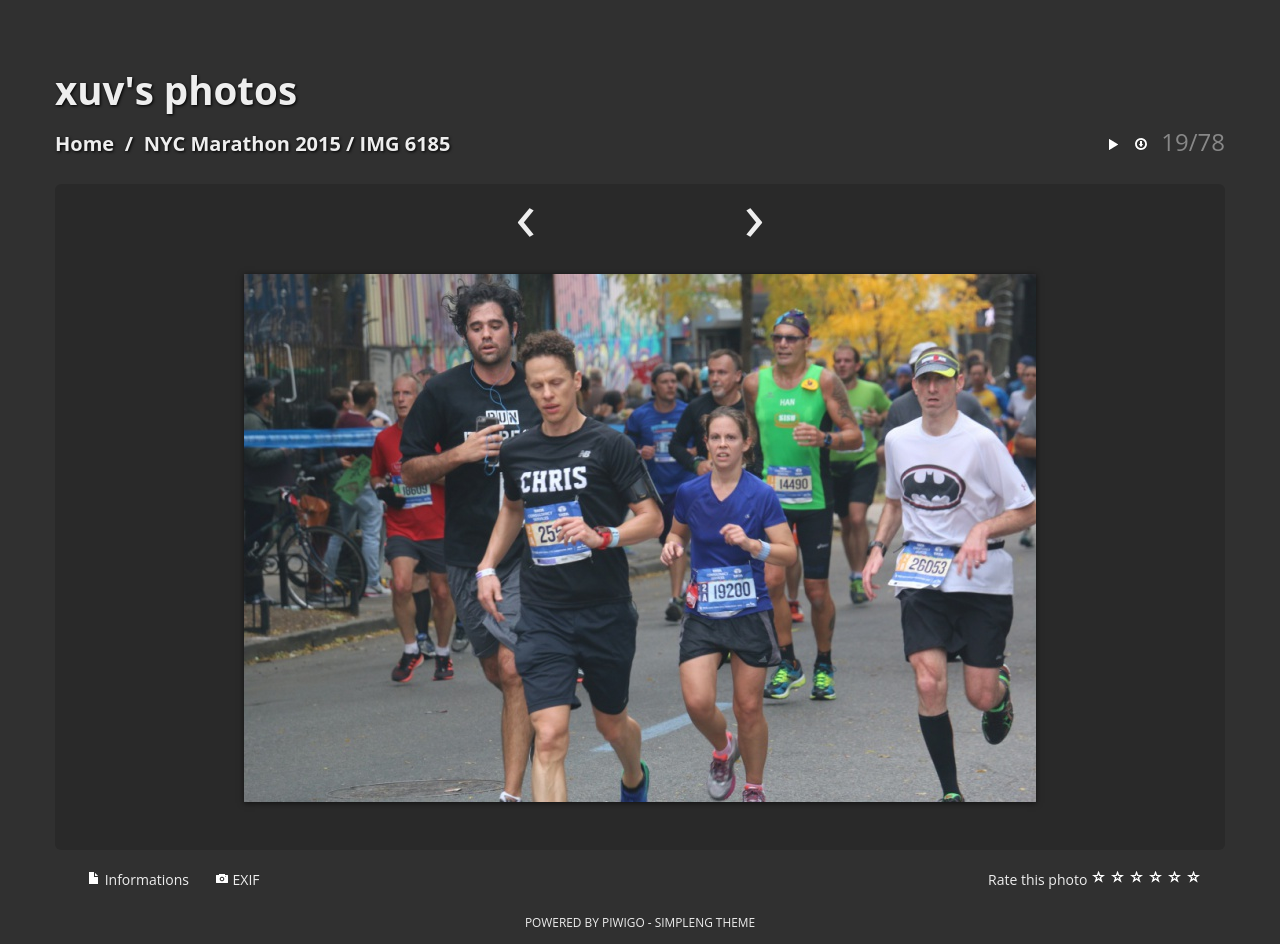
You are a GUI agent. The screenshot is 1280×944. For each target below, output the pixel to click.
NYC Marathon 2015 (242, 143)
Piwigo (623, 922)
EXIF (237, 879)
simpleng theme (705, 922)
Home (84, 143)
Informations (138, 879)
